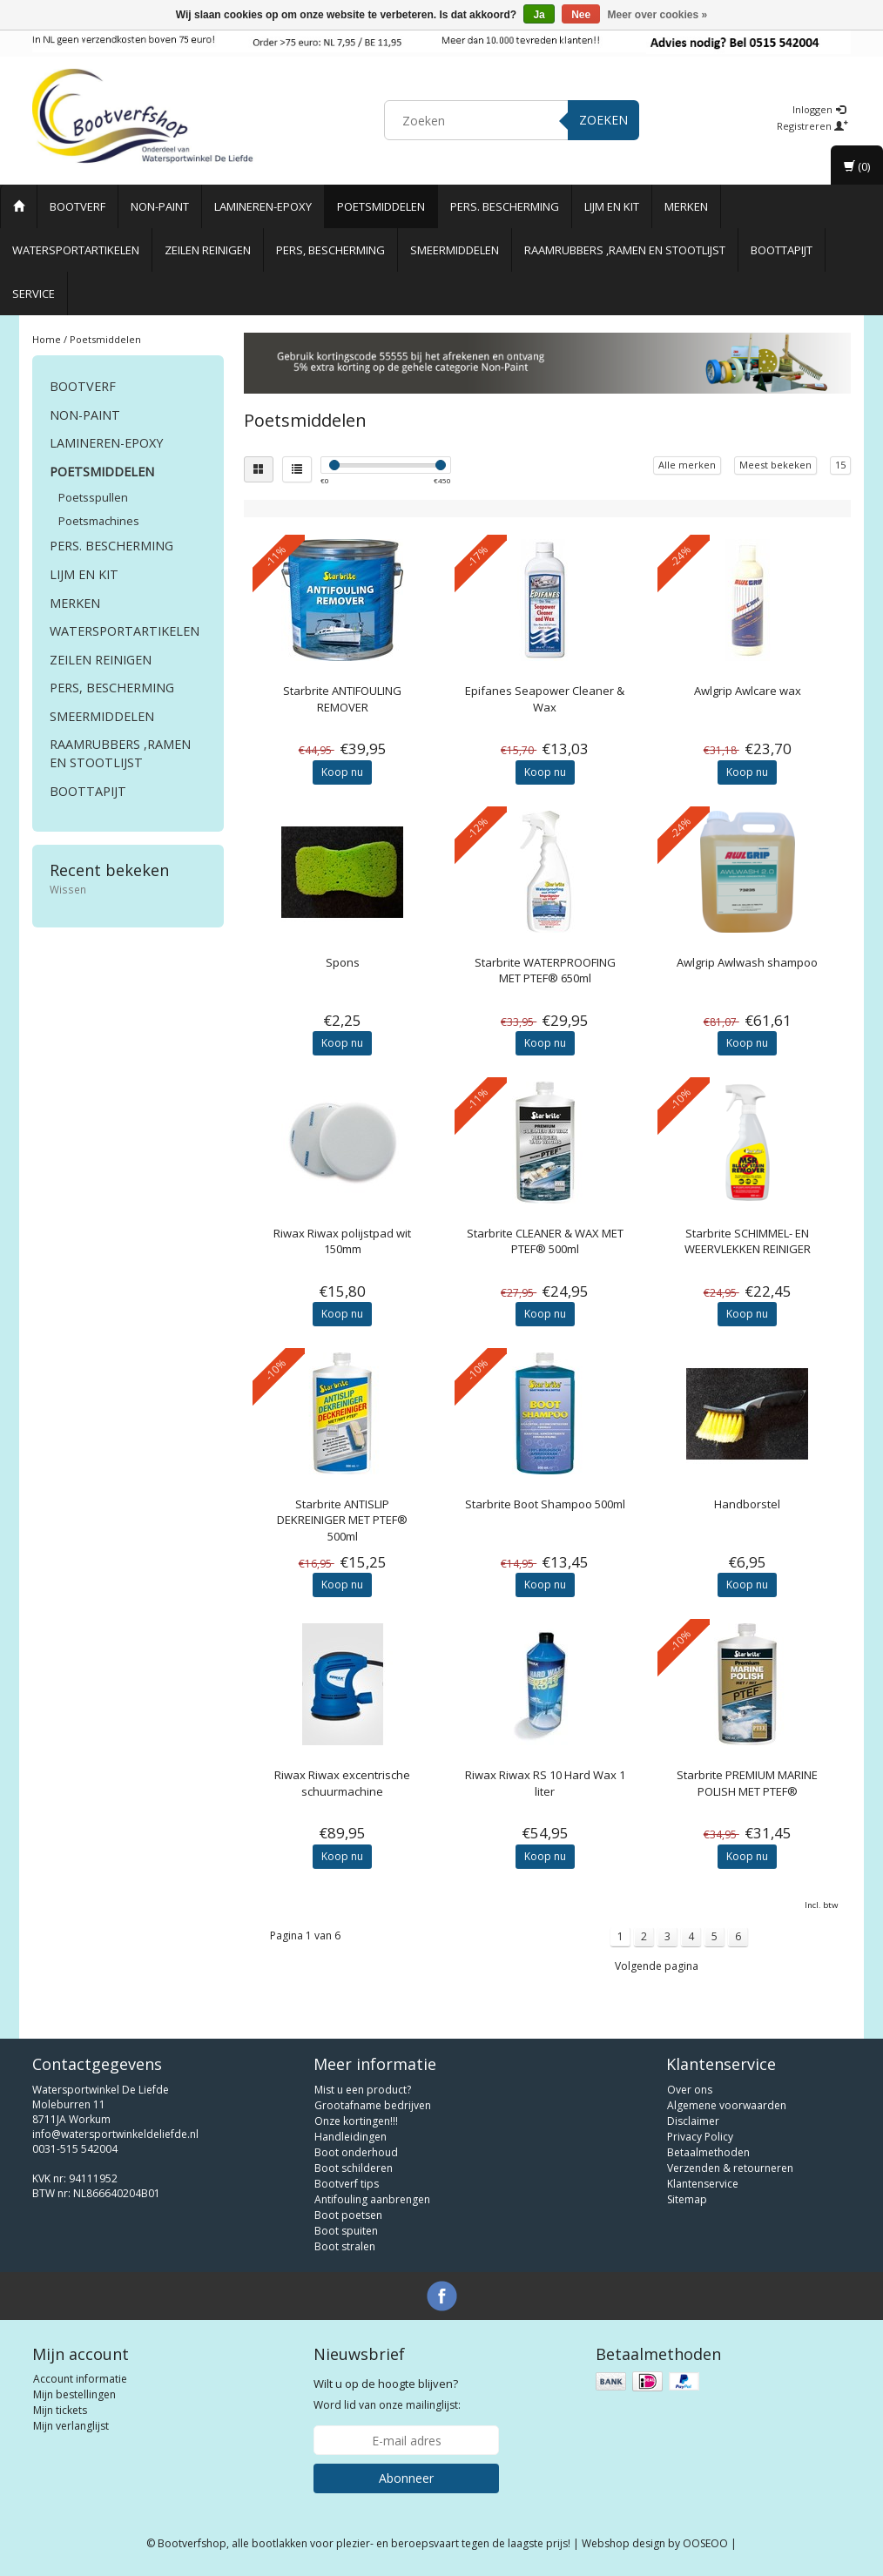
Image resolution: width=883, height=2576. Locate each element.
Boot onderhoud (356, 2152)
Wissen (68, 889)
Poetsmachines (98, 521)
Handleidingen (350, 2136)
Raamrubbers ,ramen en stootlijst (624, 250)
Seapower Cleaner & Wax (544, 698)
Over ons (689, 2089)
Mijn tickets (60, 2410)
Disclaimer (693, 2121)
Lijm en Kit (611, 206)
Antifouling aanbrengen (372, 2199)
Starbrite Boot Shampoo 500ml (545, 1504)
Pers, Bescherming (330, 250)
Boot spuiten (346, 2230)
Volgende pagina (656, 1966)
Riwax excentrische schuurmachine (342, 1782)
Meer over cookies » (658, 15)
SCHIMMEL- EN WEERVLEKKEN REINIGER (747, 1241)
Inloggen (819, 109)
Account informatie (80, 2378)
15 (840, 464)
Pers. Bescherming (504, 206)
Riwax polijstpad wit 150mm (342, 1241)
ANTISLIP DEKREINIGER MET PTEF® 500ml (342, 1519)
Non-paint (160, 206)
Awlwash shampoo (747, 962)
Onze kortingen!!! (356, 2121)
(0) (857, 166)
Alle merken (687, 464)
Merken (686, 206)
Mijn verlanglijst (71, 2425)
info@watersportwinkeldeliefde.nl (115, 2134)
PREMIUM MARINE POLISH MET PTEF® (747, 1782)
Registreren (812, 125)
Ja (538, 15)
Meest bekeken (775, 464)
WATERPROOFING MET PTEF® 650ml (545, 970)
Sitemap (687, 2199)
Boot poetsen (348, 2215)
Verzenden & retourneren (730, 2168)
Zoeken (603, 119)
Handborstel (747, 1504)
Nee (580, 15)
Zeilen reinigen (208, 250)
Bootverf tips (346, 2183)
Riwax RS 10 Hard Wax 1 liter (545, 1782)
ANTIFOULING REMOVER (342, 698)
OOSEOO (705, 2543)
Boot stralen (344, 2246)
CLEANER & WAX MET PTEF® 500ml (545, 1241)
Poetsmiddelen (381, 206)
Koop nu (342, 772)
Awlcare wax (747, 690)
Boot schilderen (353, 2168)
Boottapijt (781, 250)
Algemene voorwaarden (726, 2105)
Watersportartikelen (75, 250)
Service (33, 293)
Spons (343, 962)
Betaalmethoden (708, 2152)
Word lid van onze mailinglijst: (387, 2394)
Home (46, 339)
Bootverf (77, 206)
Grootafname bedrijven (372, 2105)
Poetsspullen (93, 497)
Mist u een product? (362, 2089)
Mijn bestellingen (74, 2394)
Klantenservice (702, 2183)
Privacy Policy (700, 2136)
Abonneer (406, 2478)
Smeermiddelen (454, 250)
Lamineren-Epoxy (263, 206)
